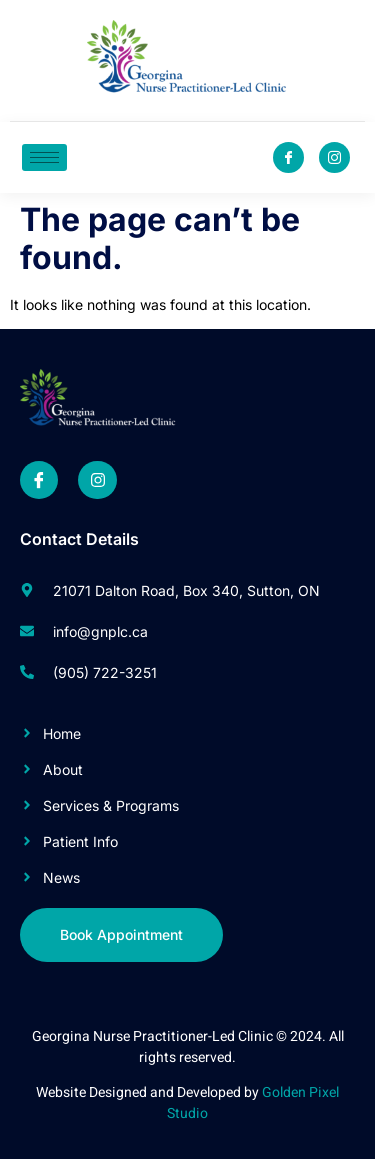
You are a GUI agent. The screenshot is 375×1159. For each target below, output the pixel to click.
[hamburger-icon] (44, 157)
